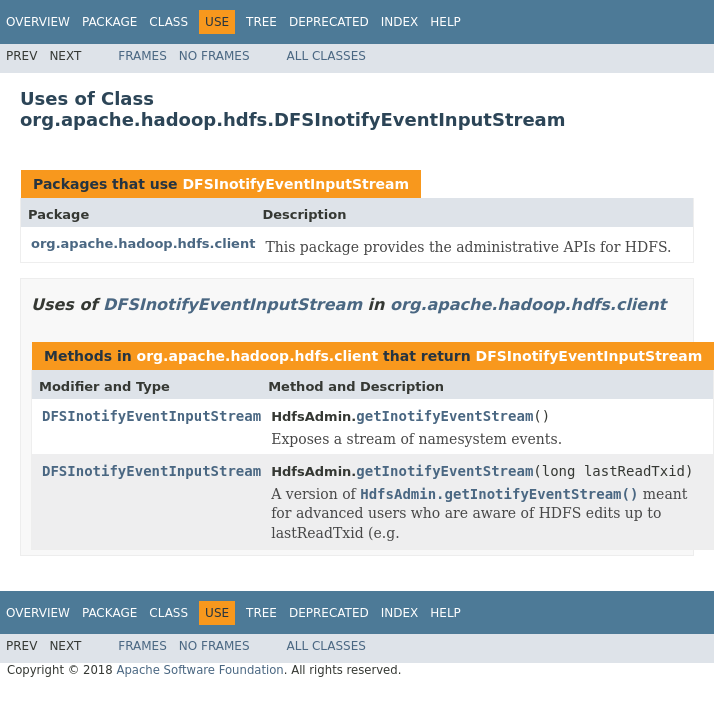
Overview (38, 22)
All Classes (326, 56)
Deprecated (329, 22)
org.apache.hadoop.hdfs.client (143, 243)
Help (445, 22)
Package (109, 22)
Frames (142, 56)
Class (168, 22)
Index (400, 22)
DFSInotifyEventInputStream (295, 184)
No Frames (214, 56)
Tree (261, 22)
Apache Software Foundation (199, 670)
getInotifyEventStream (444, 416)
